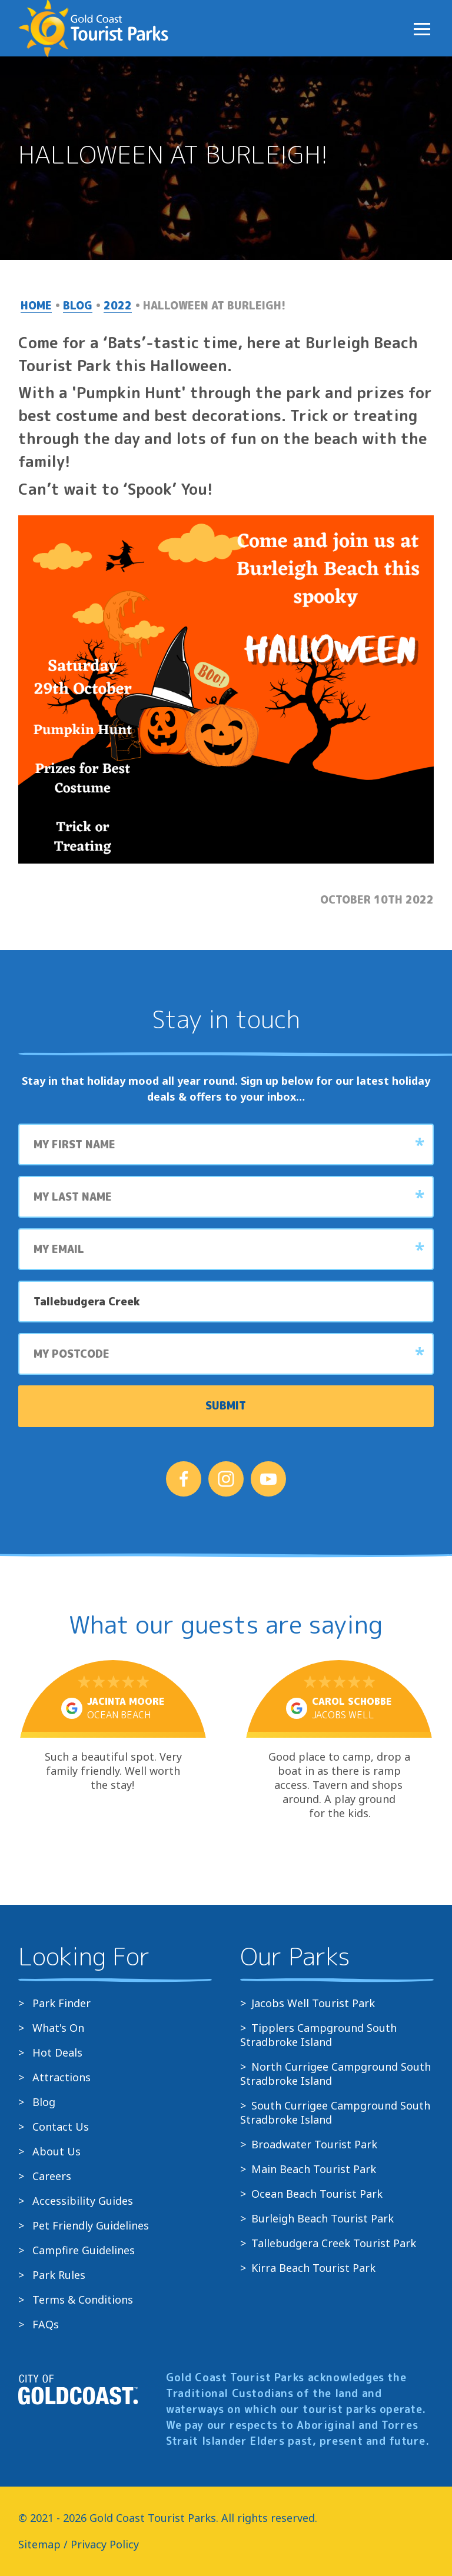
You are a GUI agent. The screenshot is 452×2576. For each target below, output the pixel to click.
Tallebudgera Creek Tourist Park (333, 2243)
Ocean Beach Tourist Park (317, 2194)
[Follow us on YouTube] (268, 1479)
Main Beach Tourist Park (313, 2169)
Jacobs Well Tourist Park (313, 2003)
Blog (77, 305)
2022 (118, 305)
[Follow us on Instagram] (226, 1479)
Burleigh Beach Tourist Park (322, 2218)
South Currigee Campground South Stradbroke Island (335, 2112)
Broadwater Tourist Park (314, 2144)
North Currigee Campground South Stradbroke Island (335, 2074)
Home (36, 305)
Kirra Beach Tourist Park (313, 2268)
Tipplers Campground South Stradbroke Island (318, 2035)
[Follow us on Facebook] (183, 1479)
